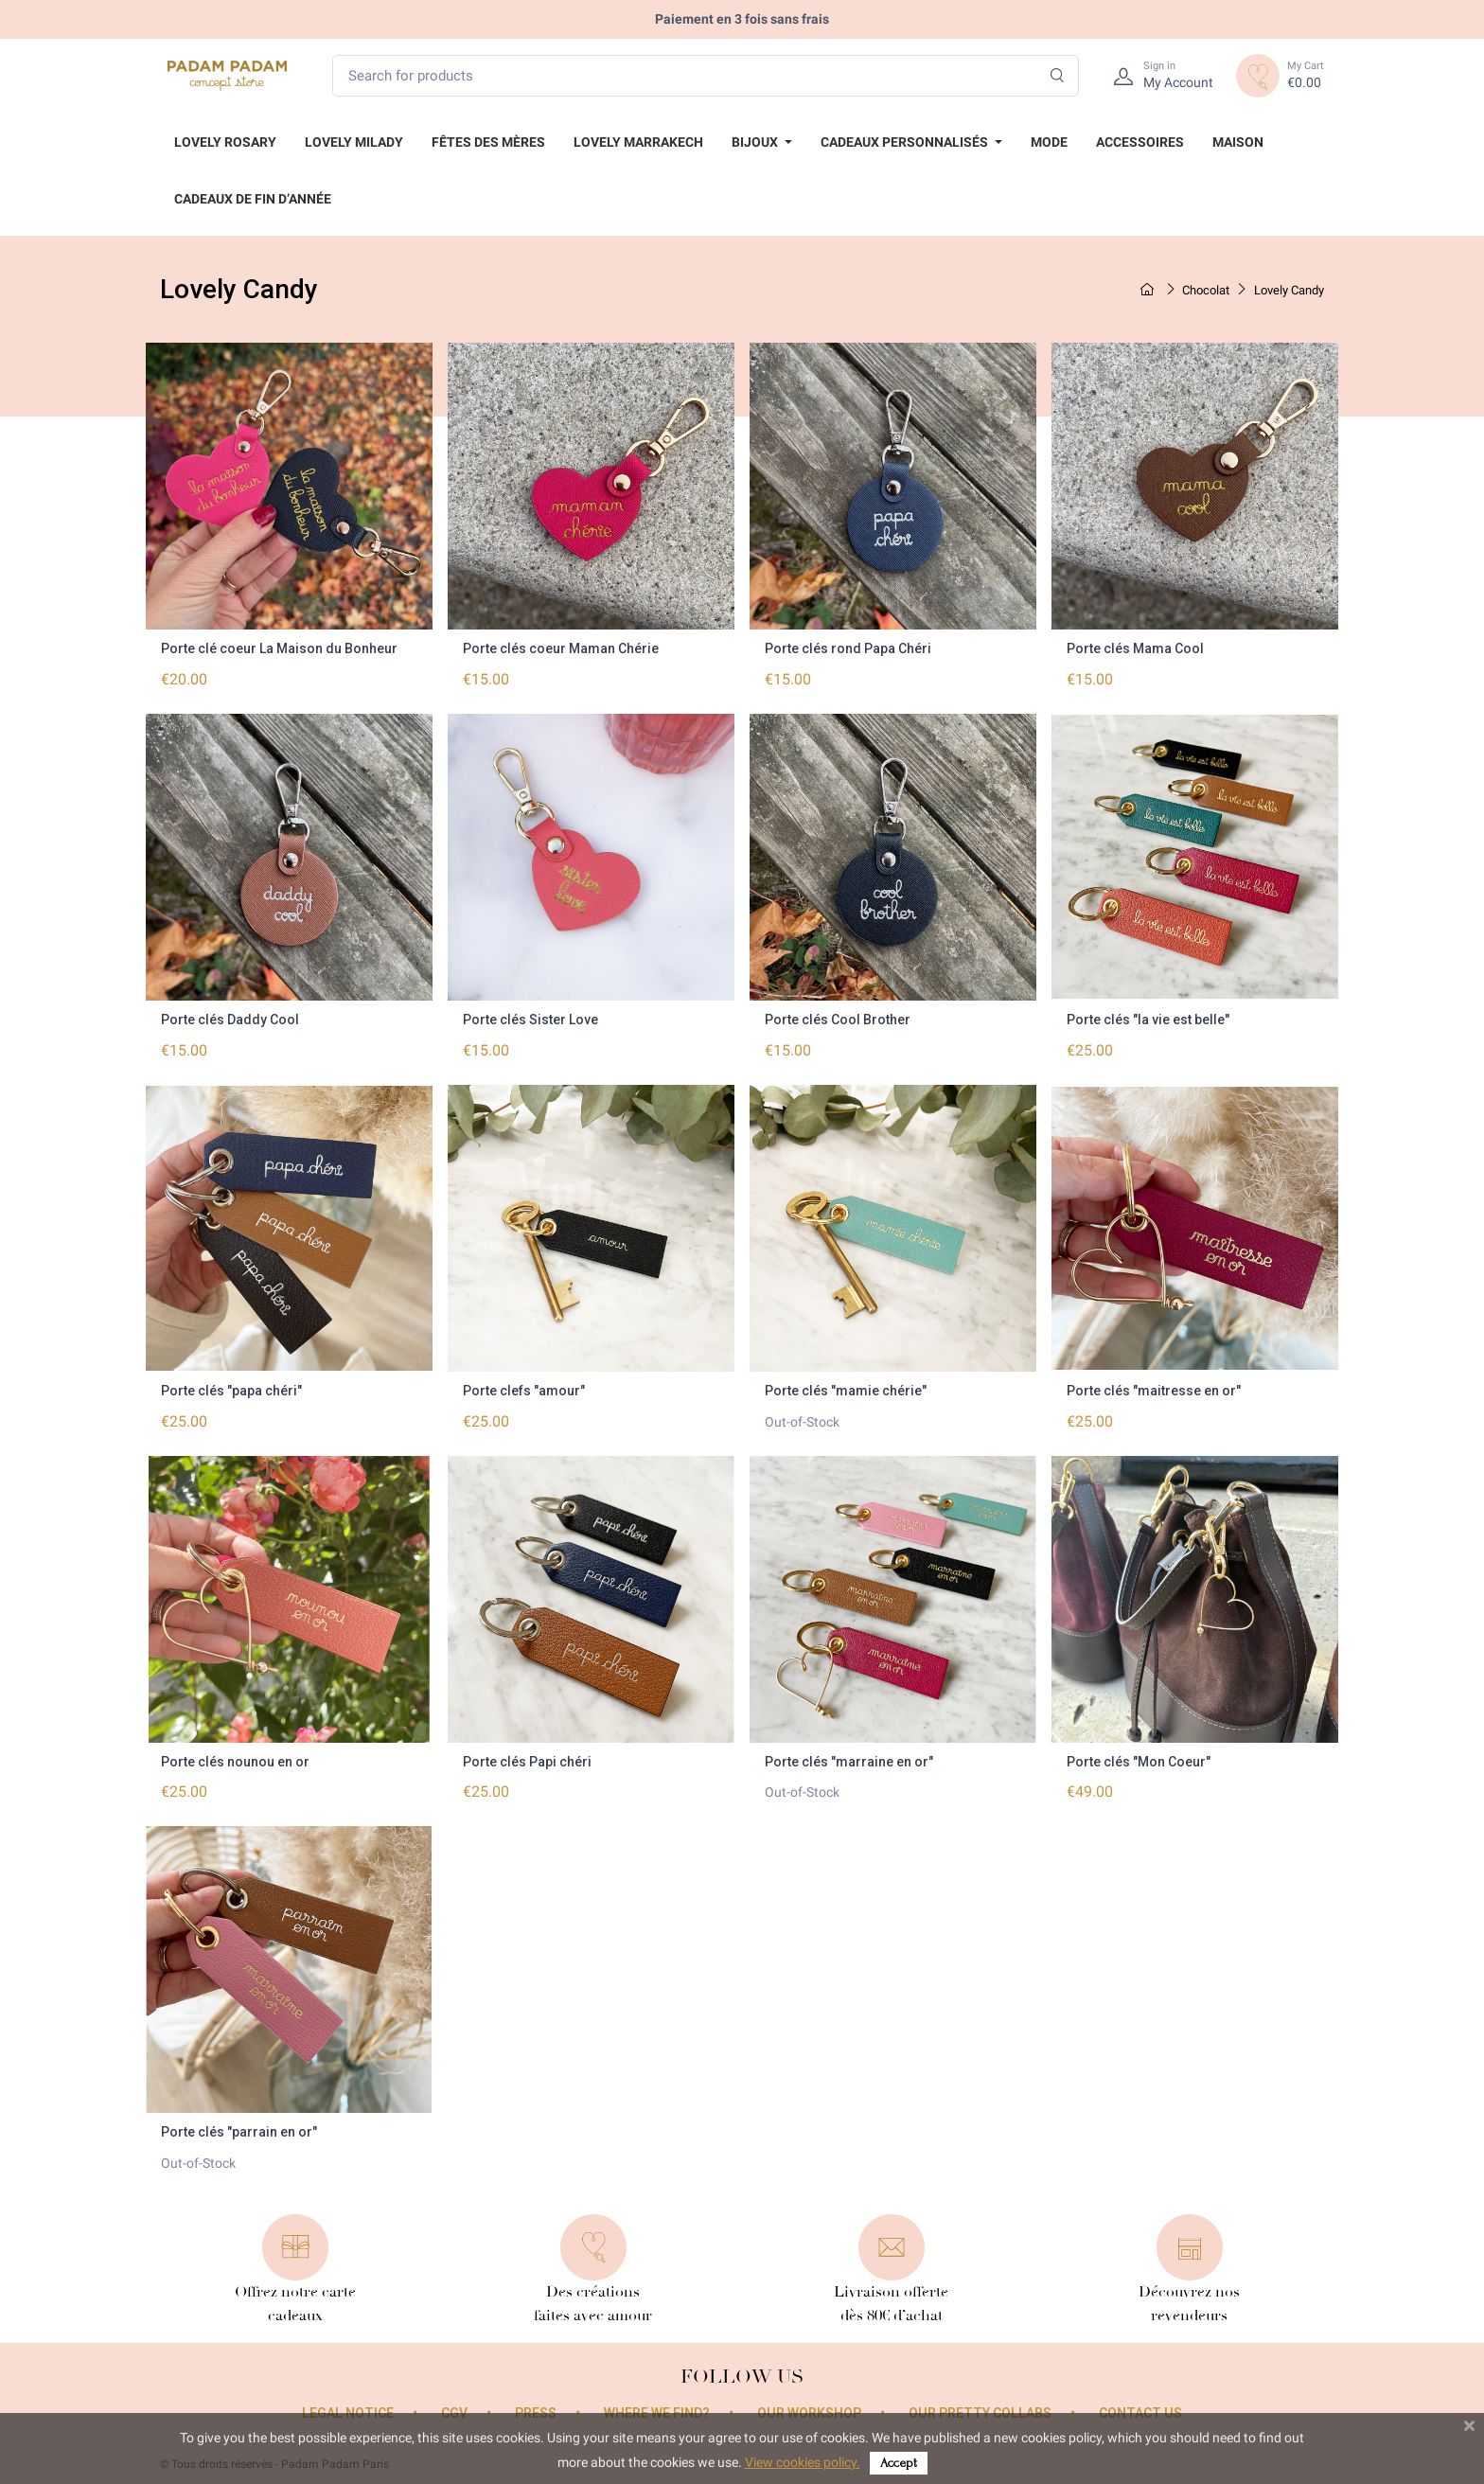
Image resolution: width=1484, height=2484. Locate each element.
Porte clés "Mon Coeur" (1138, 1761)
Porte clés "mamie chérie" (846, 1390)
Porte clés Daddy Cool (230, 1019)
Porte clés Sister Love (530, 1019)
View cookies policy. (802, 2462)
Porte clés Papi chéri (527, 1761)
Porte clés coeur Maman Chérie (561, 648)
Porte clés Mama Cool (1135, 648)
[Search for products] (705, 76)
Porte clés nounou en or (235, 1761)
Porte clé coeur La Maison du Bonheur (279, 648)
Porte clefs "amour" (524, 1390)
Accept (898, 2463)
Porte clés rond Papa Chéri (848, 648)
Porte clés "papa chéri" (231, 1390)
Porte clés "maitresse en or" (1154, 1390)
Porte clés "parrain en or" (239, 2131)
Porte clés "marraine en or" (849, 1761)
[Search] (1057, 76)
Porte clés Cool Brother (837, 1019)
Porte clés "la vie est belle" (1148, 1019)
